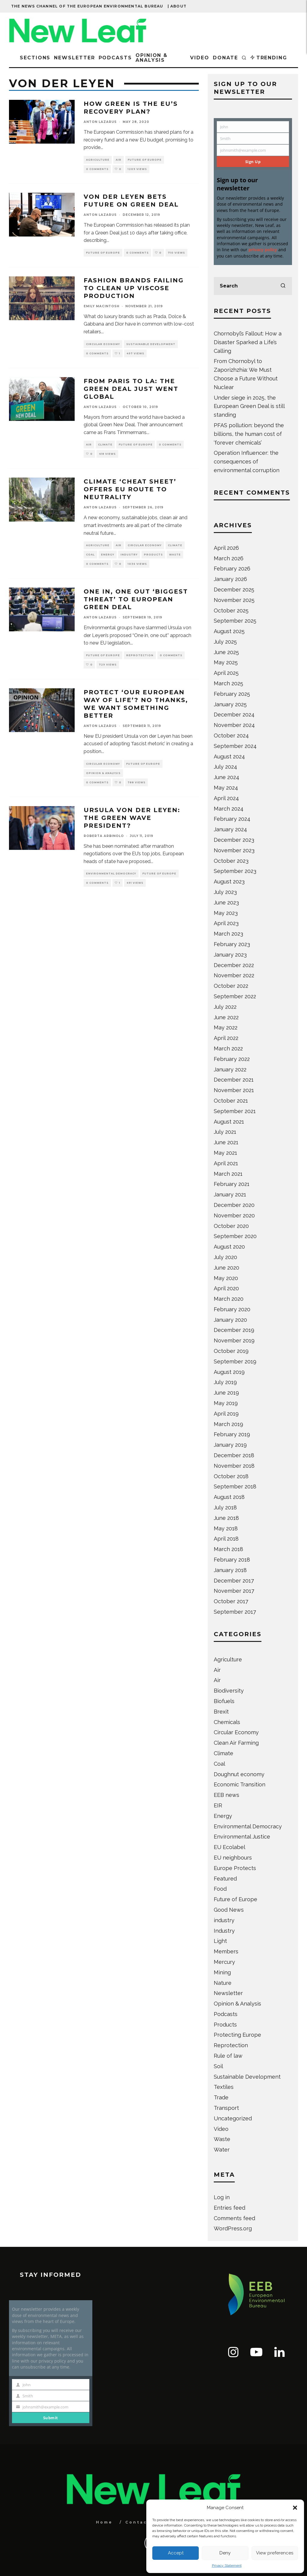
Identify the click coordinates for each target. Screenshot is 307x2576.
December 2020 (234, 1205)
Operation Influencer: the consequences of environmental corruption (246, 461)
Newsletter (74, 58)
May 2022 (225, 1027)
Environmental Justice (242, 1836)
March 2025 (228, 683)
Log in (222, 2197)
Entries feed (229, 2208)
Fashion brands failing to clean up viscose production (134, 288)
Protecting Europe (237, 2035)
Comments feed (234, 2218)
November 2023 (234, 850)
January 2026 (230, 579)
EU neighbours (233, 1857)
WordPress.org (233, 2228)
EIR (218, 1805)
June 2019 (226, 1392)
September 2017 (235, 1612)
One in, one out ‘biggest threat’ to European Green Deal (136, 599)
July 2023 (225, 892)
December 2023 (234, 840)
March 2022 (228, 1048)
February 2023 (232, 944)
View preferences (274, 2553)
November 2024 (234, 725)
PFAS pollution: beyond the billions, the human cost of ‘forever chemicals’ (249, 434)
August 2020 (229, 1246)
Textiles (224, 2087)
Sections (35, 58)
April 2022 (226, 1038)
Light (220, 1941)
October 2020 (231, 1226)
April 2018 (226, 1538)
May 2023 (226, 913)
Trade (221, 2097)
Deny (225, 2553)
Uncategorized (233, 2118)
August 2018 (229, 1497)
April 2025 (226, 673)
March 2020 (228, 1299)
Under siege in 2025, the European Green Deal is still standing (249, 406)
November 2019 (234, 1340)
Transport (226, 2108)
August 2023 (229, 881)
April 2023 (226, 923)
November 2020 (234, 1215)
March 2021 (228, 1174)
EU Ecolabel (229, 1847)
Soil (218, 2066)
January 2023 (230, 954)
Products (153, 554)
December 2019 (234, 1330)
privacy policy (263, 249)
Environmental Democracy (111, 873)
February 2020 (232, 1309)
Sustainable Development (150, 344)
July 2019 (225, 1382)
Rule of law (228, 2056)
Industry (129, 554)
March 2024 (228, 809)
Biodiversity (229, 1690)
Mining (222, 1972)
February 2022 (232, 1059)
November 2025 (234, 600)
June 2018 (226, 1518)
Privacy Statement (227, 2565)
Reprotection (140, 655)
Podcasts (115, 58)
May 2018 (226, 1528)
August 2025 (229, 631)
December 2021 (234, 1080)
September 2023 (235, 871)
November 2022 (234, 975)
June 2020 (226, 1267)
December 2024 (234, 714)
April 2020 (226, 1288)
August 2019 (229, 1372)
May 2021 (225, 1153)
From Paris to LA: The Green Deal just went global (131, 388)
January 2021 (230, 1194)
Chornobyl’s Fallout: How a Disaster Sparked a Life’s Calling (248, 342)
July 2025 (225, 642)
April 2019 (226, 1413)
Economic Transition (239, 1784)
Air (118, 159)
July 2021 (225, 1132)
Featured (225, 1878)
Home (104, 2522)
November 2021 (234, 1090)
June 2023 (226, 902)
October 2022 (231, 986)
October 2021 (231, 1100)
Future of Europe (145, 159)
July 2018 (225, 1507)
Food (220, 1889)
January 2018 (230, 1570)
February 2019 (232, 1434)
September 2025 (235, 621)
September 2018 (235, 1486)
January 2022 (230, 1069)
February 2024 (232, 819)
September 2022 (235, 996)
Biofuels (224, 1701)
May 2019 (226, 1403)
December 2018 (234, 1455)
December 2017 (234, 1580)
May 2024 (226, 788)
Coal (90, 554)
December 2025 (234, 589)
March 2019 (228, 1424)
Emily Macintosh (101, 306)
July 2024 (225, 767)
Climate (105, 444)
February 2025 (232, 694)
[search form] (253, 286)
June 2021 (226, 1142)
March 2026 (228, 558)
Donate (225, 58)
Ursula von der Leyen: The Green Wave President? (132, 817)
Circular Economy (103, 344)
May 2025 (226, 662)
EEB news (226, 1795)
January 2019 (230, 1445)
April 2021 (226, 1163)
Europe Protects (235, 1868)
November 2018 (234, 1466)
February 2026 (232, 568)
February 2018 (232, 1559)
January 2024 (230, 829)
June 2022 (226, 1017)
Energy (107, 554)
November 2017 (234, 1591)
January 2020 (230, 1320)
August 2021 (229, 1121)
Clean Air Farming (236, 1743)
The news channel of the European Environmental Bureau (87, 6)
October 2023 (231, 861)
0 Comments (97, 169)
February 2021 (231, 1184)
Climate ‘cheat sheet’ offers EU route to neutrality (130, 489)
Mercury (224, 1962)
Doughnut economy (239, 1774)
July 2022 (225, 1007)
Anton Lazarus (100, 122)
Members (226, 1951)
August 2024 (229, 756)
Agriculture (97, 159)
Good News (229, 1910)
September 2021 (235, 1111)
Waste (175, 554)
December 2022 (234, 965)
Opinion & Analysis (152, 57)
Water (222, 2149)
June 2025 (226, 652)
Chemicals (227, 1722)
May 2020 (226, 1278)
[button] (295, 2508)
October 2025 (231, 610)
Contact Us (142, 2522)
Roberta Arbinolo (104, 836)
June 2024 (226, 777)
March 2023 (228, 934)
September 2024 (235, 746)
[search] (283, 286)
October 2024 (231, 735)
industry (224, 1920)
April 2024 (226, 798)
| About (177, 6)
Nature (222, 1983)
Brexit (221, 1711)
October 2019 (231, 1351)
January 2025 (230, 704)
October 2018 (231, 1476)
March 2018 (228, 1549)
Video (199, 58)
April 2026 (226, 548)
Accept (175, 2553)
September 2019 (235, 1361)
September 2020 (235, 1236)
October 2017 (231, 1601)
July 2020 (225, 1257)
